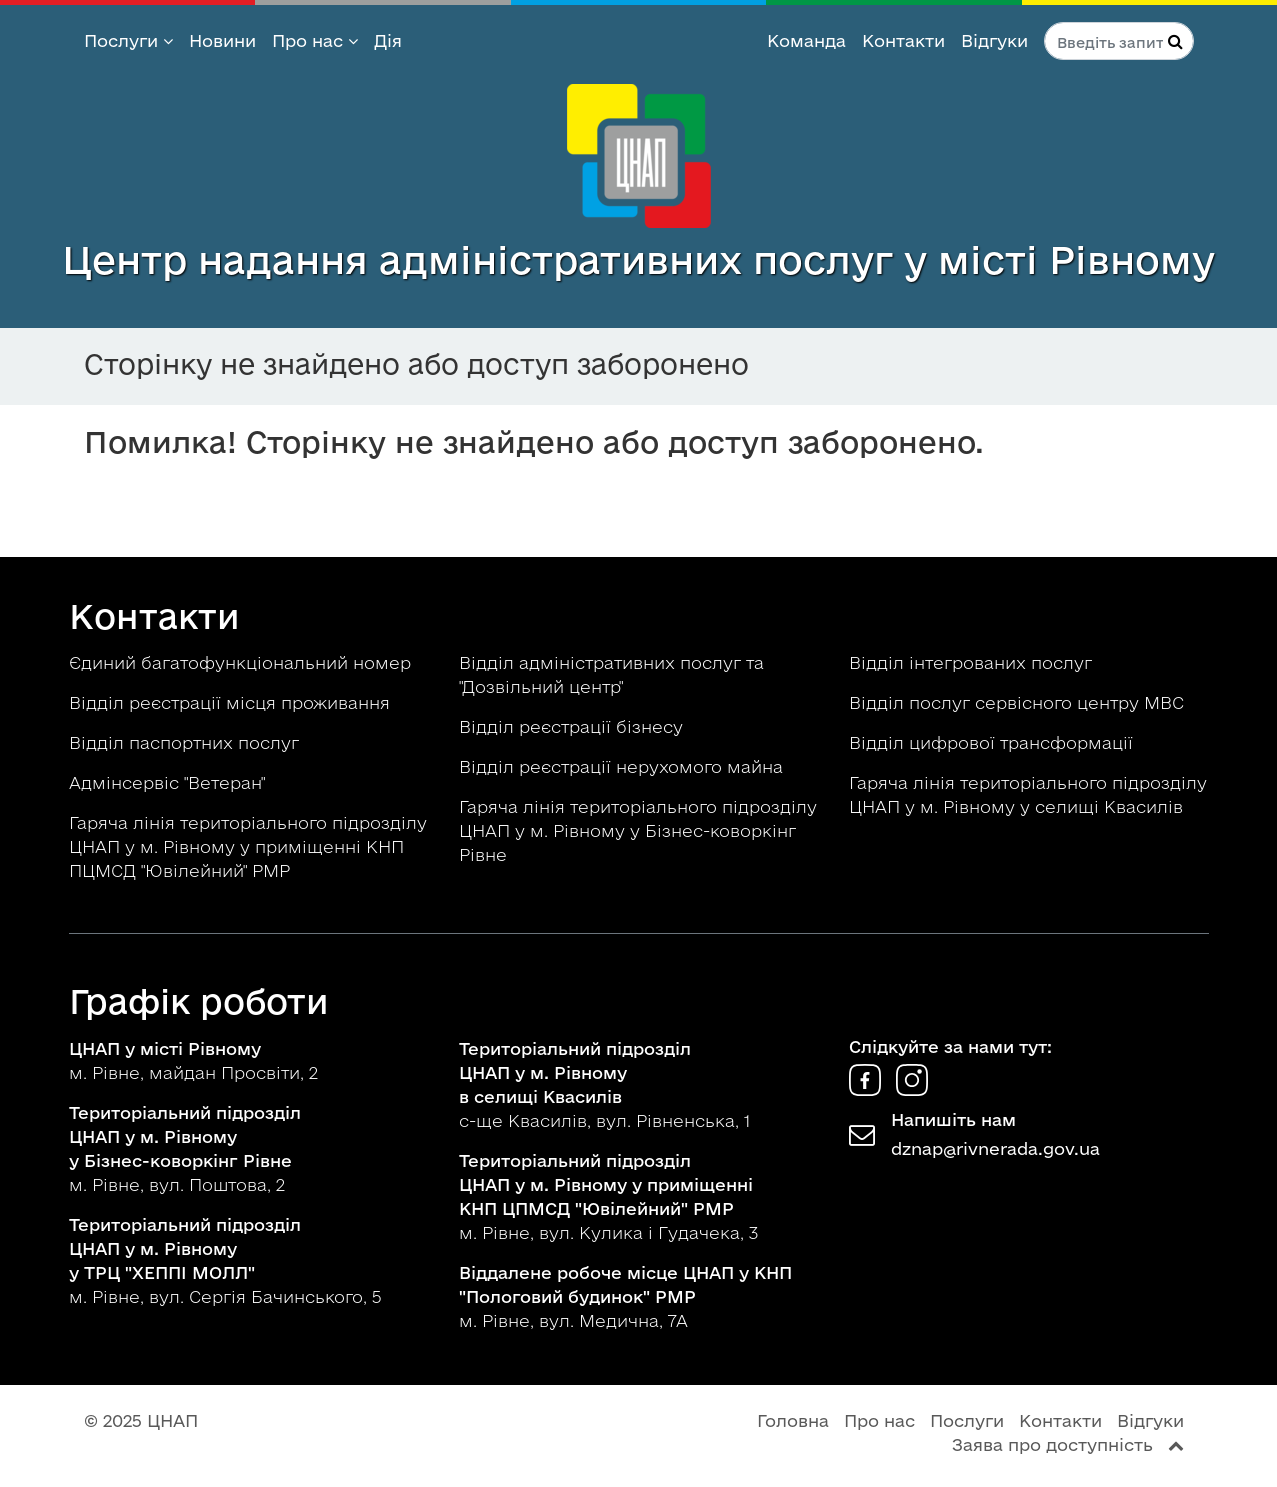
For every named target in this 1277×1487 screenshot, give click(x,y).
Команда (806, 40)
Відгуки (994, 40)
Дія (388, 40)
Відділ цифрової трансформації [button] (993, 742)
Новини (222, 40)
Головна (793, 1420)
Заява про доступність (1052, 1444)
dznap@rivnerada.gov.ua (995, 1148)
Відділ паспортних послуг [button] (186, 742)
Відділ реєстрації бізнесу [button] (573, 726)
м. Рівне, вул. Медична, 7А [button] (625, 1296)
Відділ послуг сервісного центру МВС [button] (1019, 702)
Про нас (315, 40)
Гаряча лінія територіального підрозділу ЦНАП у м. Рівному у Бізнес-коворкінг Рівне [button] (638, 830)
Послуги (128, 40)
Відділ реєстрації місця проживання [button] (232, 702)
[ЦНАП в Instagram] (912, 1089)
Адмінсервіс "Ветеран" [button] (169, 782)
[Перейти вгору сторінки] (1176, 1444)
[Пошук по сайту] (1119, 41)
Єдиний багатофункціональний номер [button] (242, 662)
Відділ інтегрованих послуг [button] (973, 662)
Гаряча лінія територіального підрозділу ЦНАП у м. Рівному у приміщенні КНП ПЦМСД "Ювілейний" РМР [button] (248, 846)
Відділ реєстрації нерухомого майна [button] (623, 766)
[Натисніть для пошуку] (1175, 41)
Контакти (903, 40)
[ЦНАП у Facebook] (867, 1089)
